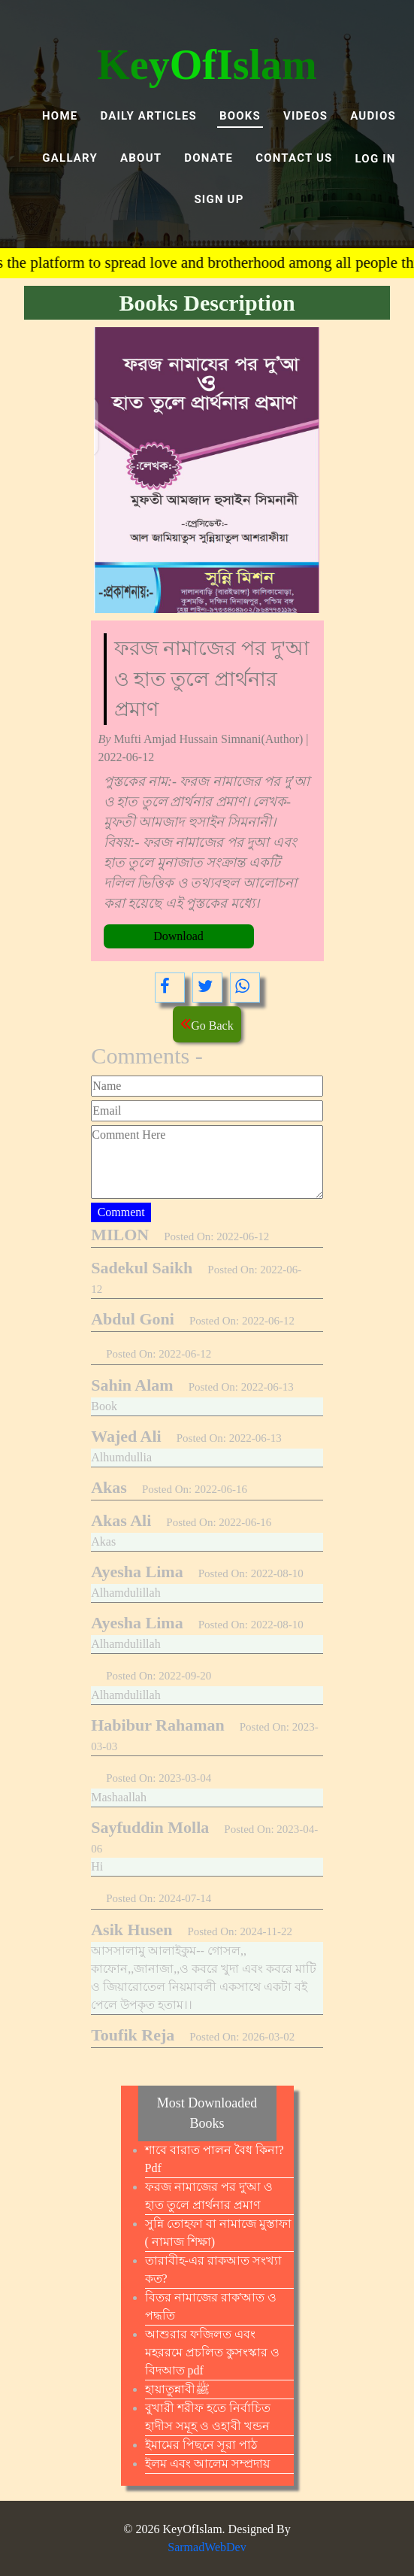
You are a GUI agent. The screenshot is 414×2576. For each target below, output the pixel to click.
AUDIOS (373, 116)
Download (178, 936)
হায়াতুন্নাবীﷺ (177, 2389)
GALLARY (70, 158)
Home (59, 116)
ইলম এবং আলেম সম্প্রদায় (207, 2463)
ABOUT (141, 158)
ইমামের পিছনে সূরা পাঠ (201, 2444)
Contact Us (293, 158)
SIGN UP (218, 199)
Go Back (206, 1023)
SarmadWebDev (207, 2547)
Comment (121, 1212)
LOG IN (375, 158)
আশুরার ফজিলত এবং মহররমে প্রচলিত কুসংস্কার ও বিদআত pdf (212, 2352)
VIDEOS (305, 116)
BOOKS (240, 116)
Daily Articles (148, 116)
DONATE (208, 158)
